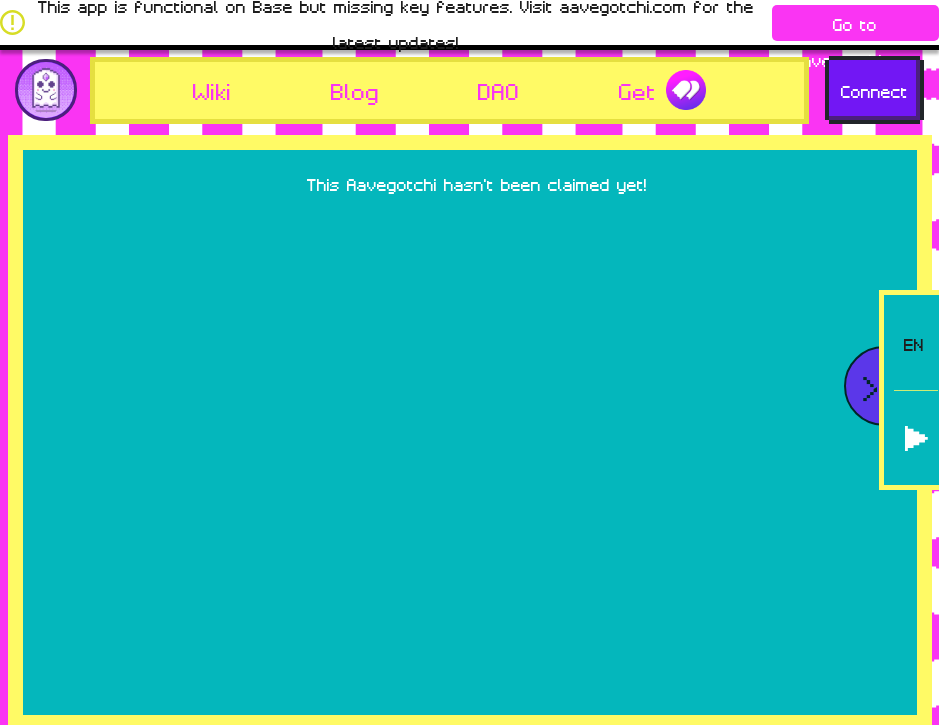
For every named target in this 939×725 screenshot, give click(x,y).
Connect (874, 90)
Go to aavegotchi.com (855, 26)
